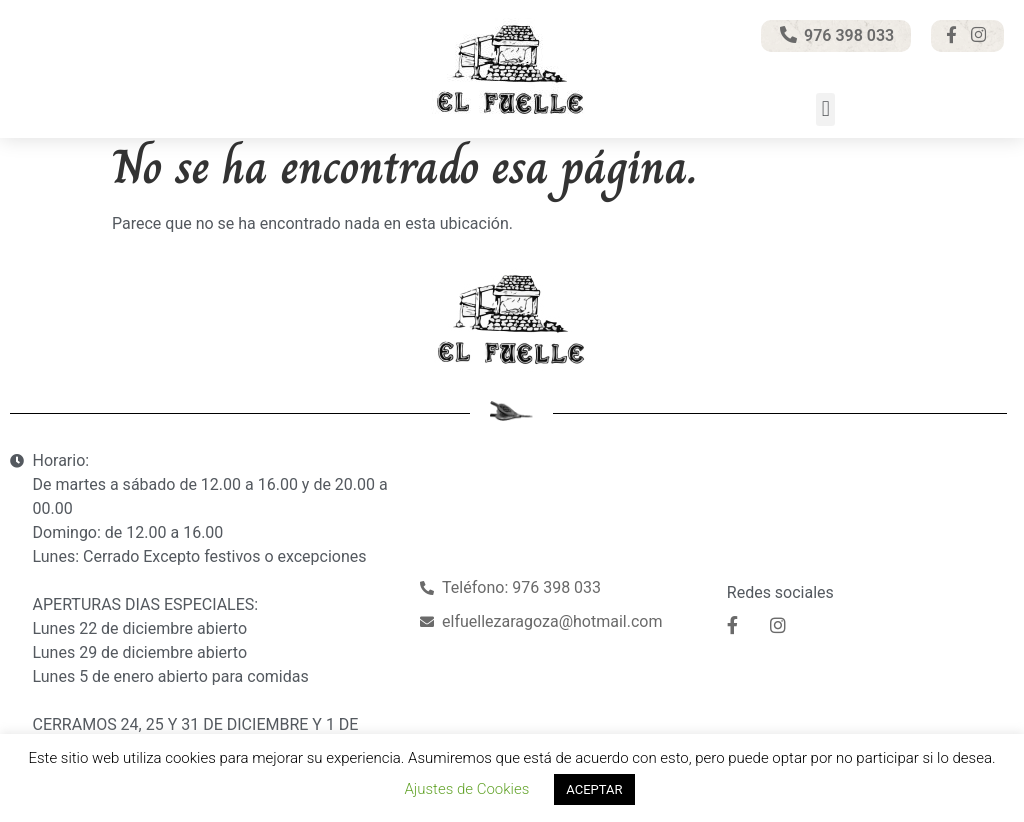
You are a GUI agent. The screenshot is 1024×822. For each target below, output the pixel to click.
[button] (825, 109)
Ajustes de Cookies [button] (466, 789)
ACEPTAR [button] (594, 789)
